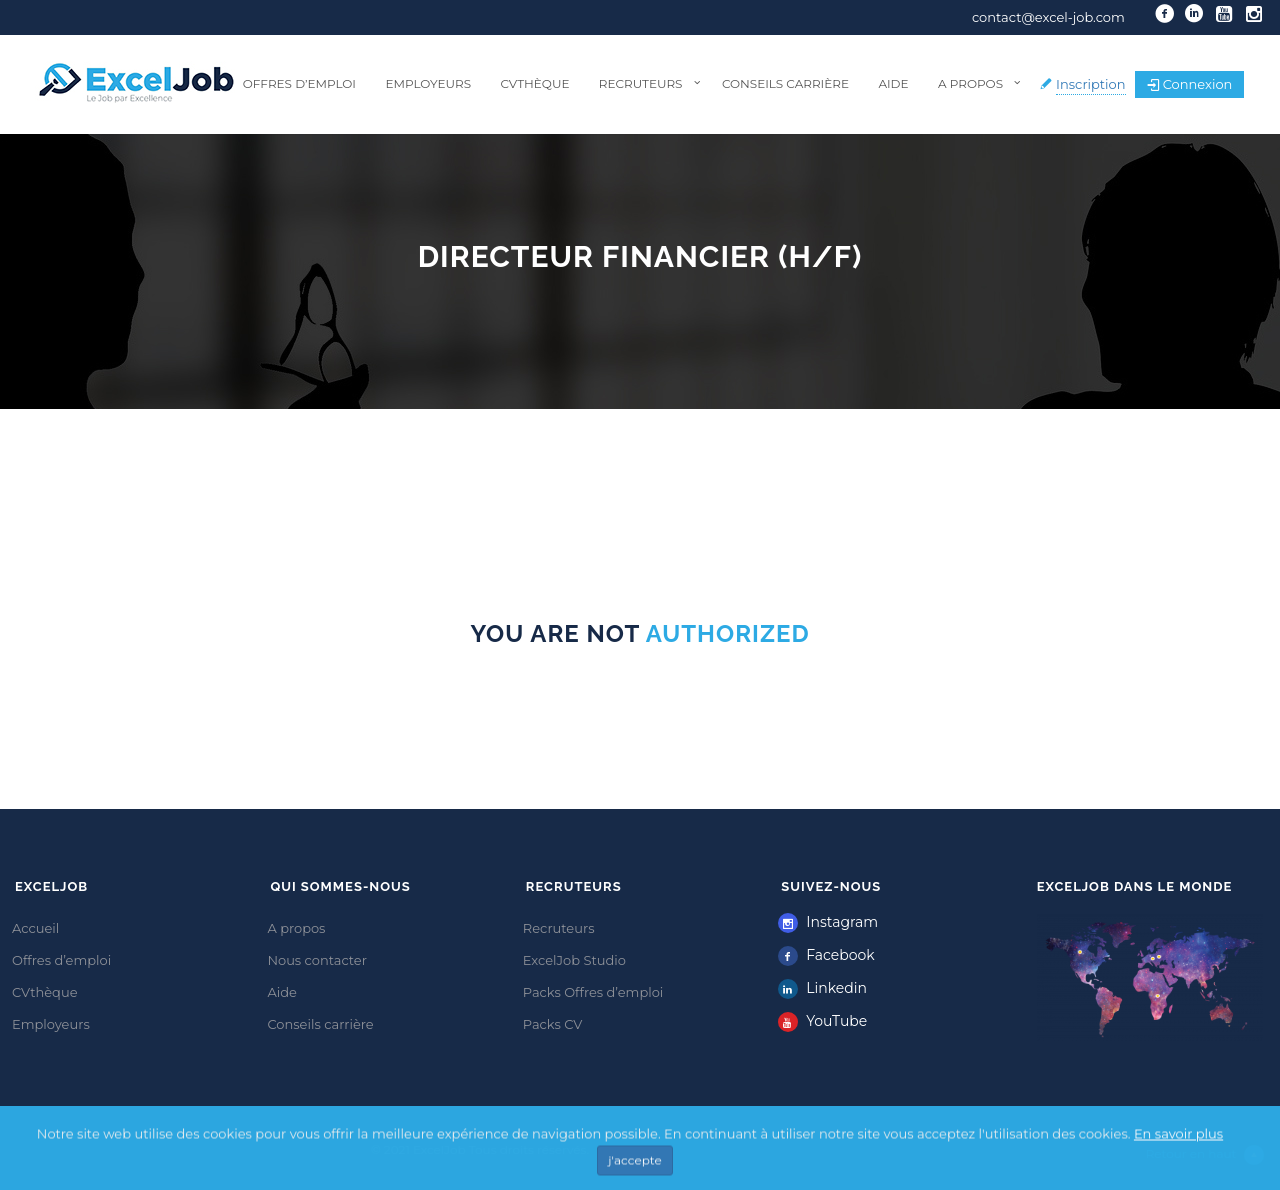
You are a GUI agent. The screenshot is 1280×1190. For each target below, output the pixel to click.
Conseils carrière (785, 83)
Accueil (35, 928)
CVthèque (534, 83)
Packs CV (553, 1024)
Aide (893, 83)
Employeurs (428, 83)
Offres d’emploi (299, 83)
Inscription (1091, 84)
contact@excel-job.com (1048, 17)
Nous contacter (317, 960)
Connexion (1190, 84)
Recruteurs (641, 83)
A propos (970, 83)
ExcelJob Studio (574, 960)
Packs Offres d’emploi (593, 992)
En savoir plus (1178, 1156)
